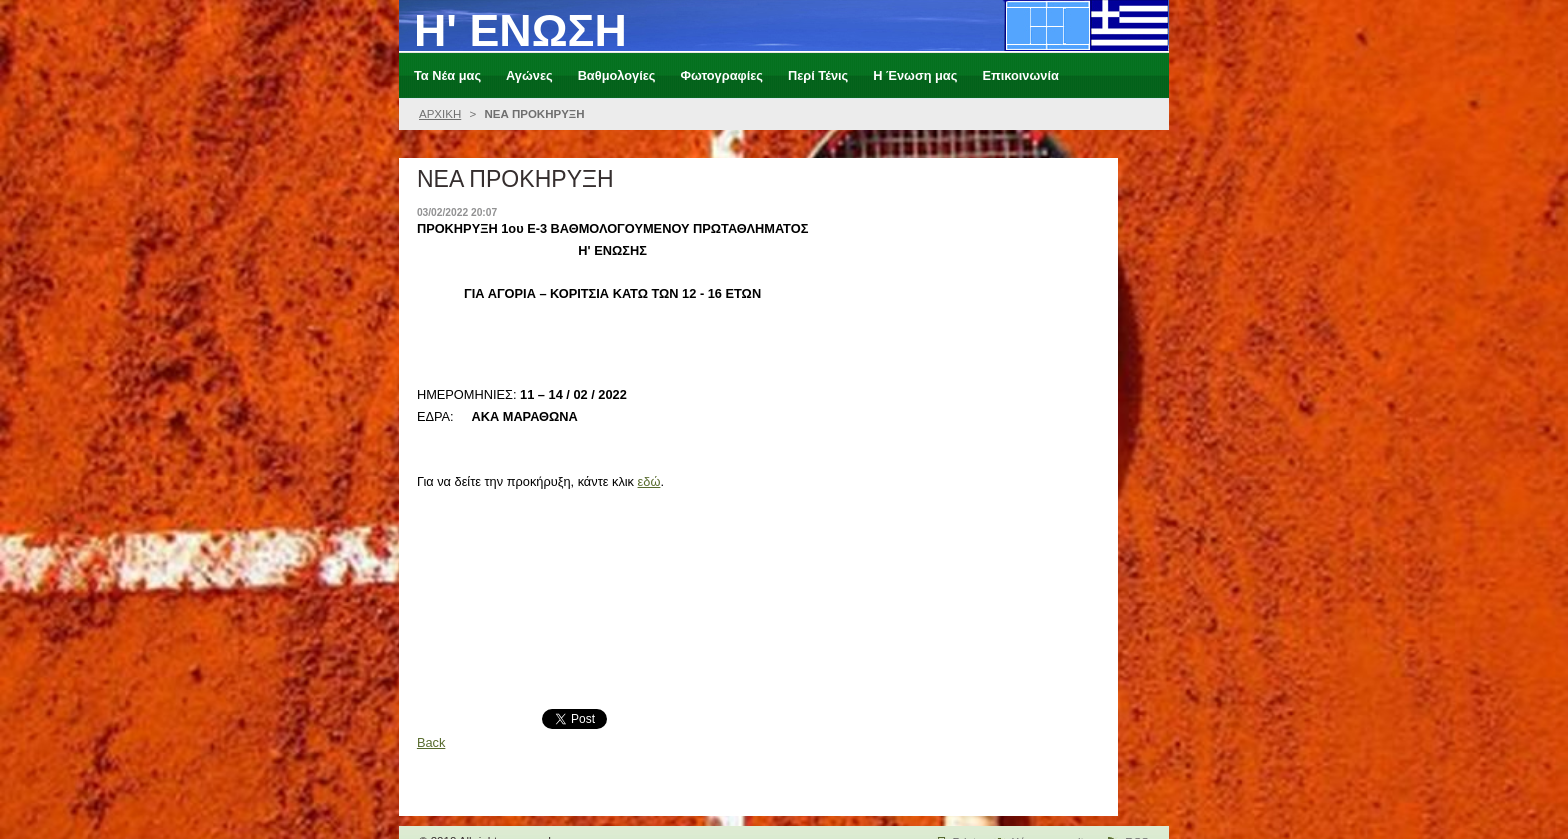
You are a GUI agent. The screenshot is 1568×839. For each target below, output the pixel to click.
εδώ (649, 481)
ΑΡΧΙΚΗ (440, 114)
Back (431, 742)
